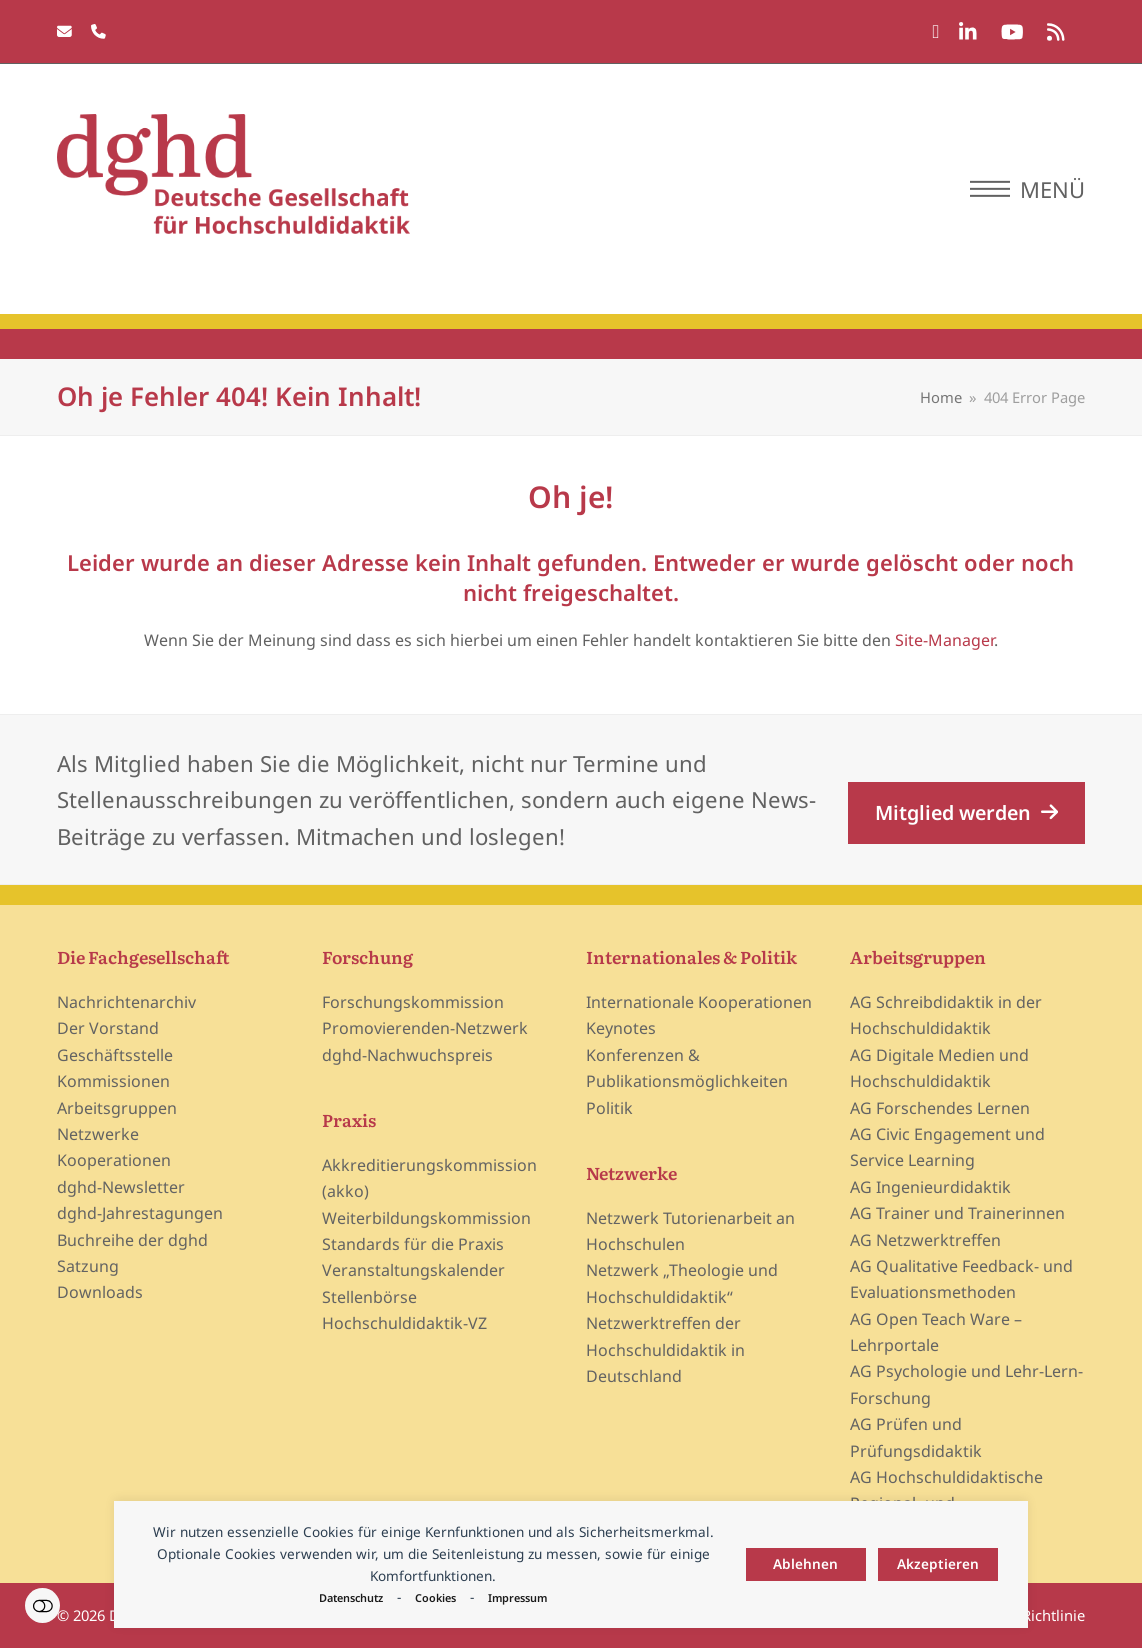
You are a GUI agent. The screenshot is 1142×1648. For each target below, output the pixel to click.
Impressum (517, 1597)
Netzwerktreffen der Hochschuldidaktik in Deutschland (665, 1349)
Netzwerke (98, 1134)
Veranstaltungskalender (413, 1270)
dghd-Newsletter (121, 1187)
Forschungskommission (413, 1002)
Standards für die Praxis (413, 1244)
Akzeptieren (938, 1563)
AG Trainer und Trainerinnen (957, 1213)
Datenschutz (351, 1597)
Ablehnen (805, 1563)
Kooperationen (114, 1160)
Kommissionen (113, 1081)
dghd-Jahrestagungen (140, 1213)
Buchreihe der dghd (132, 1240)
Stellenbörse (369, 1297)
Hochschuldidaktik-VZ (404, 1323)
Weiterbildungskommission (426, 1218)
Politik (609, 1108)
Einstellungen (42, 1605)
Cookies (435, 1597)
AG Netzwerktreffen (925, 1240)
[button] (1027, 189)
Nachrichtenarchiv (126, 1002)
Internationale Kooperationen (699, 1002)
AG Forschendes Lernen (940, 1108)
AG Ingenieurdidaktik (930, 1187)
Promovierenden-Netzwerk (425, 1028)
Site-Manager (944, 640)
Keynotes (621, 1028)
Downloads (100, 1292)
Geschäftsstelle (115, 1055)
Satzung (88, 1266)
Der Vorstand (108, 1028)
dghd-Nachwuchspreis (407, 1055)
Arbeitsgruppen (117, 1108)
